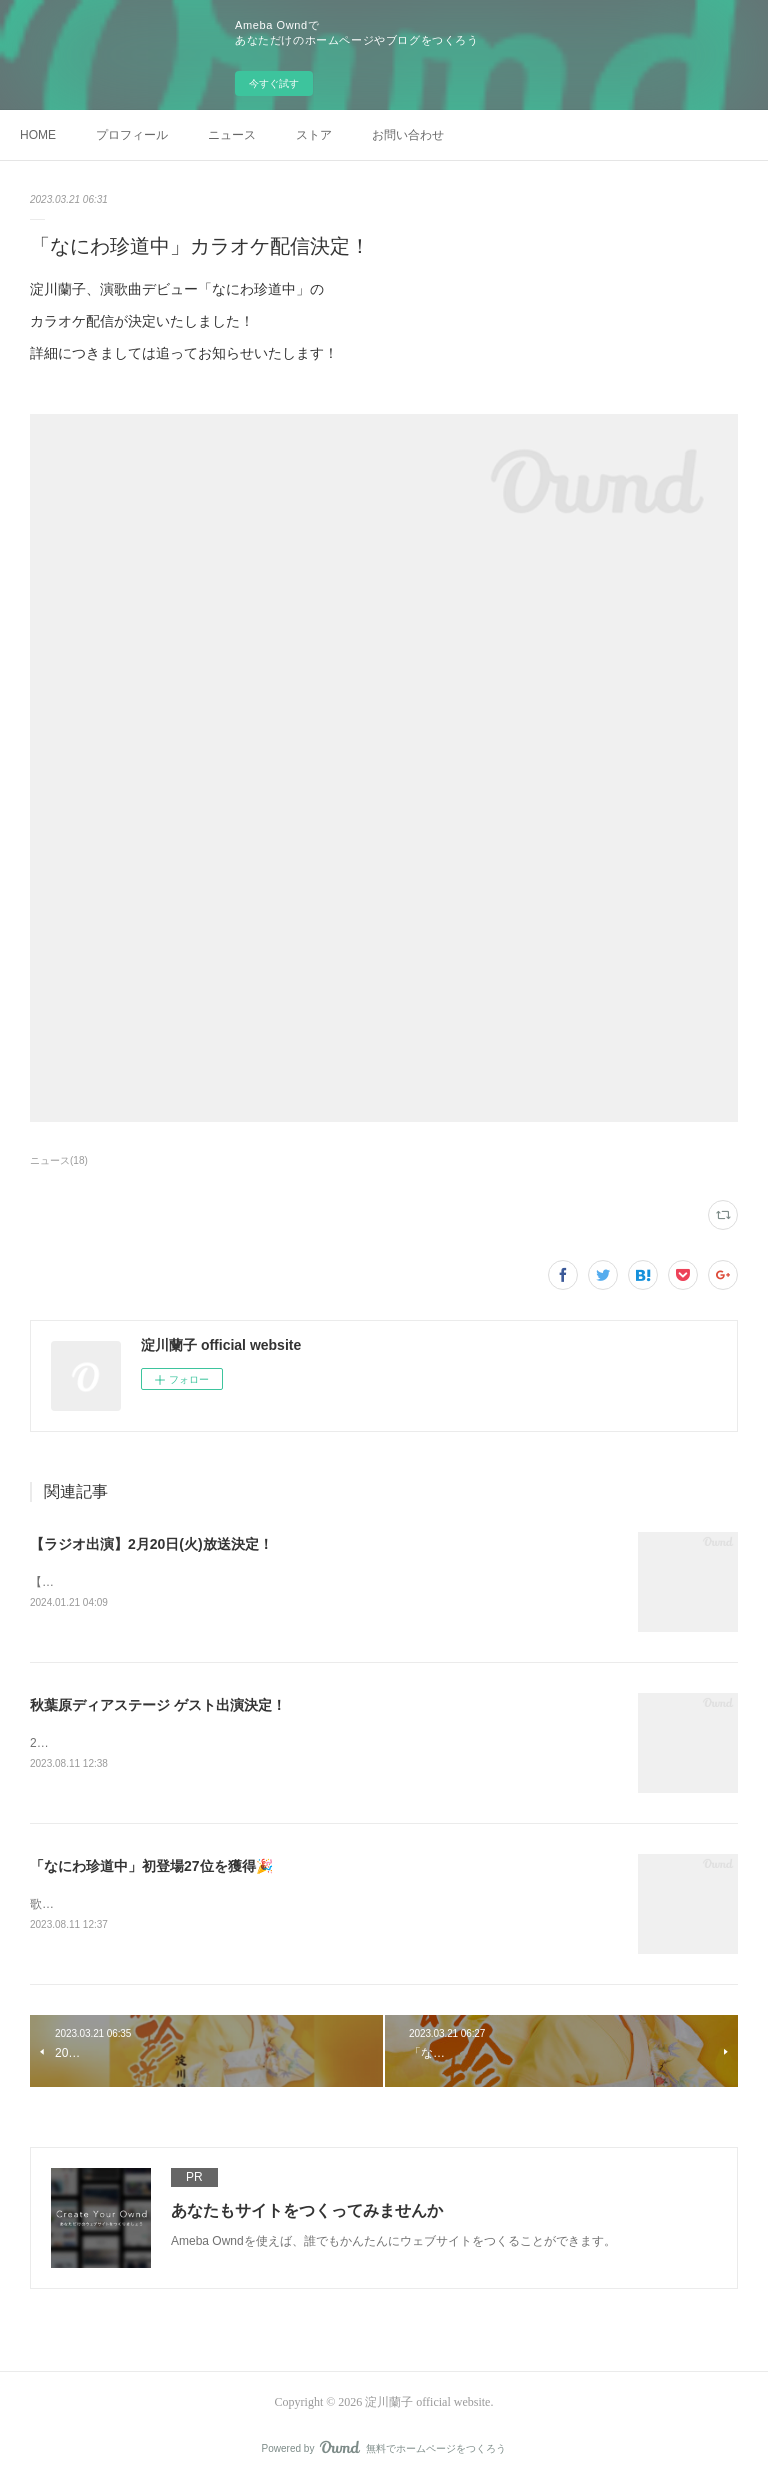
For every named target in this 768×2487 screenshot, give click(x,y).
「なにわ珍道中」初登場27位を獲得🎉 (151, 1869)
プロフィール (132, 135)
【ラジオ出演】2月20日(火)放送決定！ (151, 1544)
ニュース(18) (59, 1160)
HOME (38, 135)
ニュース (232, 135)
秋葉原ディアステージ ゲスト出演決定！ (158, 1706)
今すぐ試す (274, 83)
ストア (314, 135)
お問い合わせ (408, 135)
